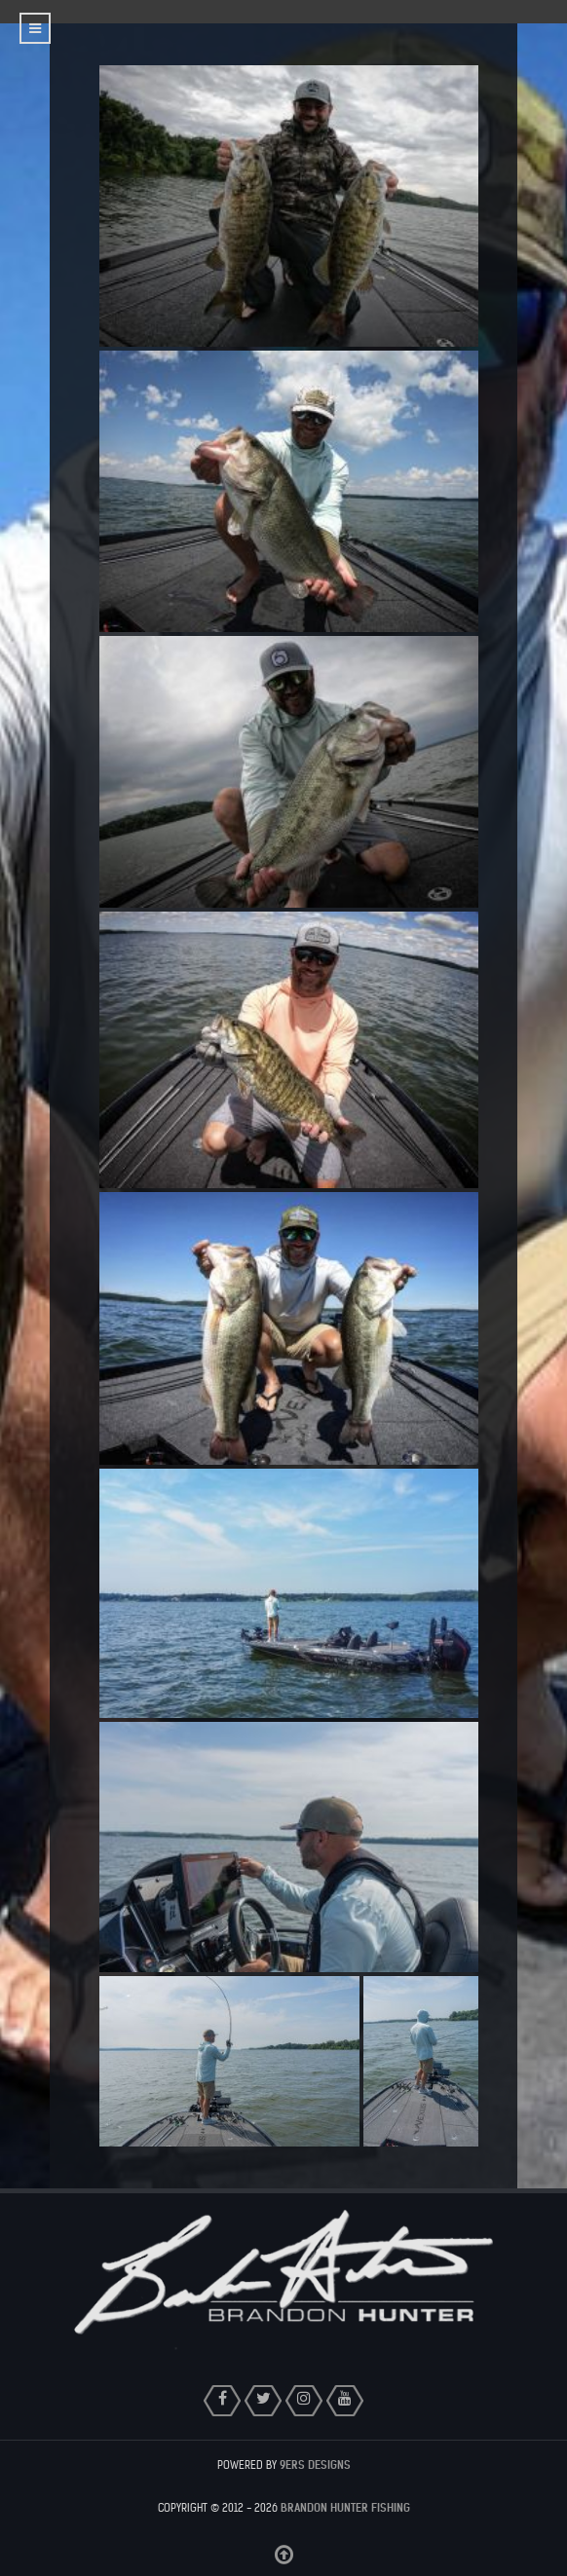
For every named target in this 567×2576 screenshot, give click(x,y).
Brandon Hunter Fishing (345, 2508)
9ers (315, 2465)
